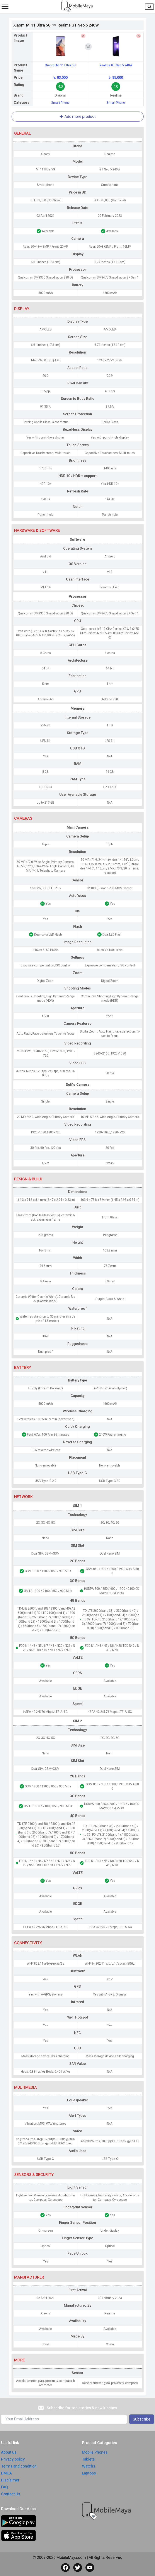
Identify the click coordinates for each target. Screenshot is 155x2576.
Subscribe (141, 2419)
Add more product (77, 116)
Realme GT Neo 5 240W (115, 65)
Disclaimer (10, 2480)
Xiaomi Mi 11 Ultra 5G (60, 65)
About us (9, 2452)
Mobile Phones (95, 2452)
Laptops (89, 2473)
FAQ (4, 2487)
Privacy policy (13, 2459)
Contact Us (10, 2494)
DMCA (6, 2473)
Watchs (88, 2466)
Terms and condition (19, 2466)
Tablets (88, 2459)
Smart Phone (60, 102)
